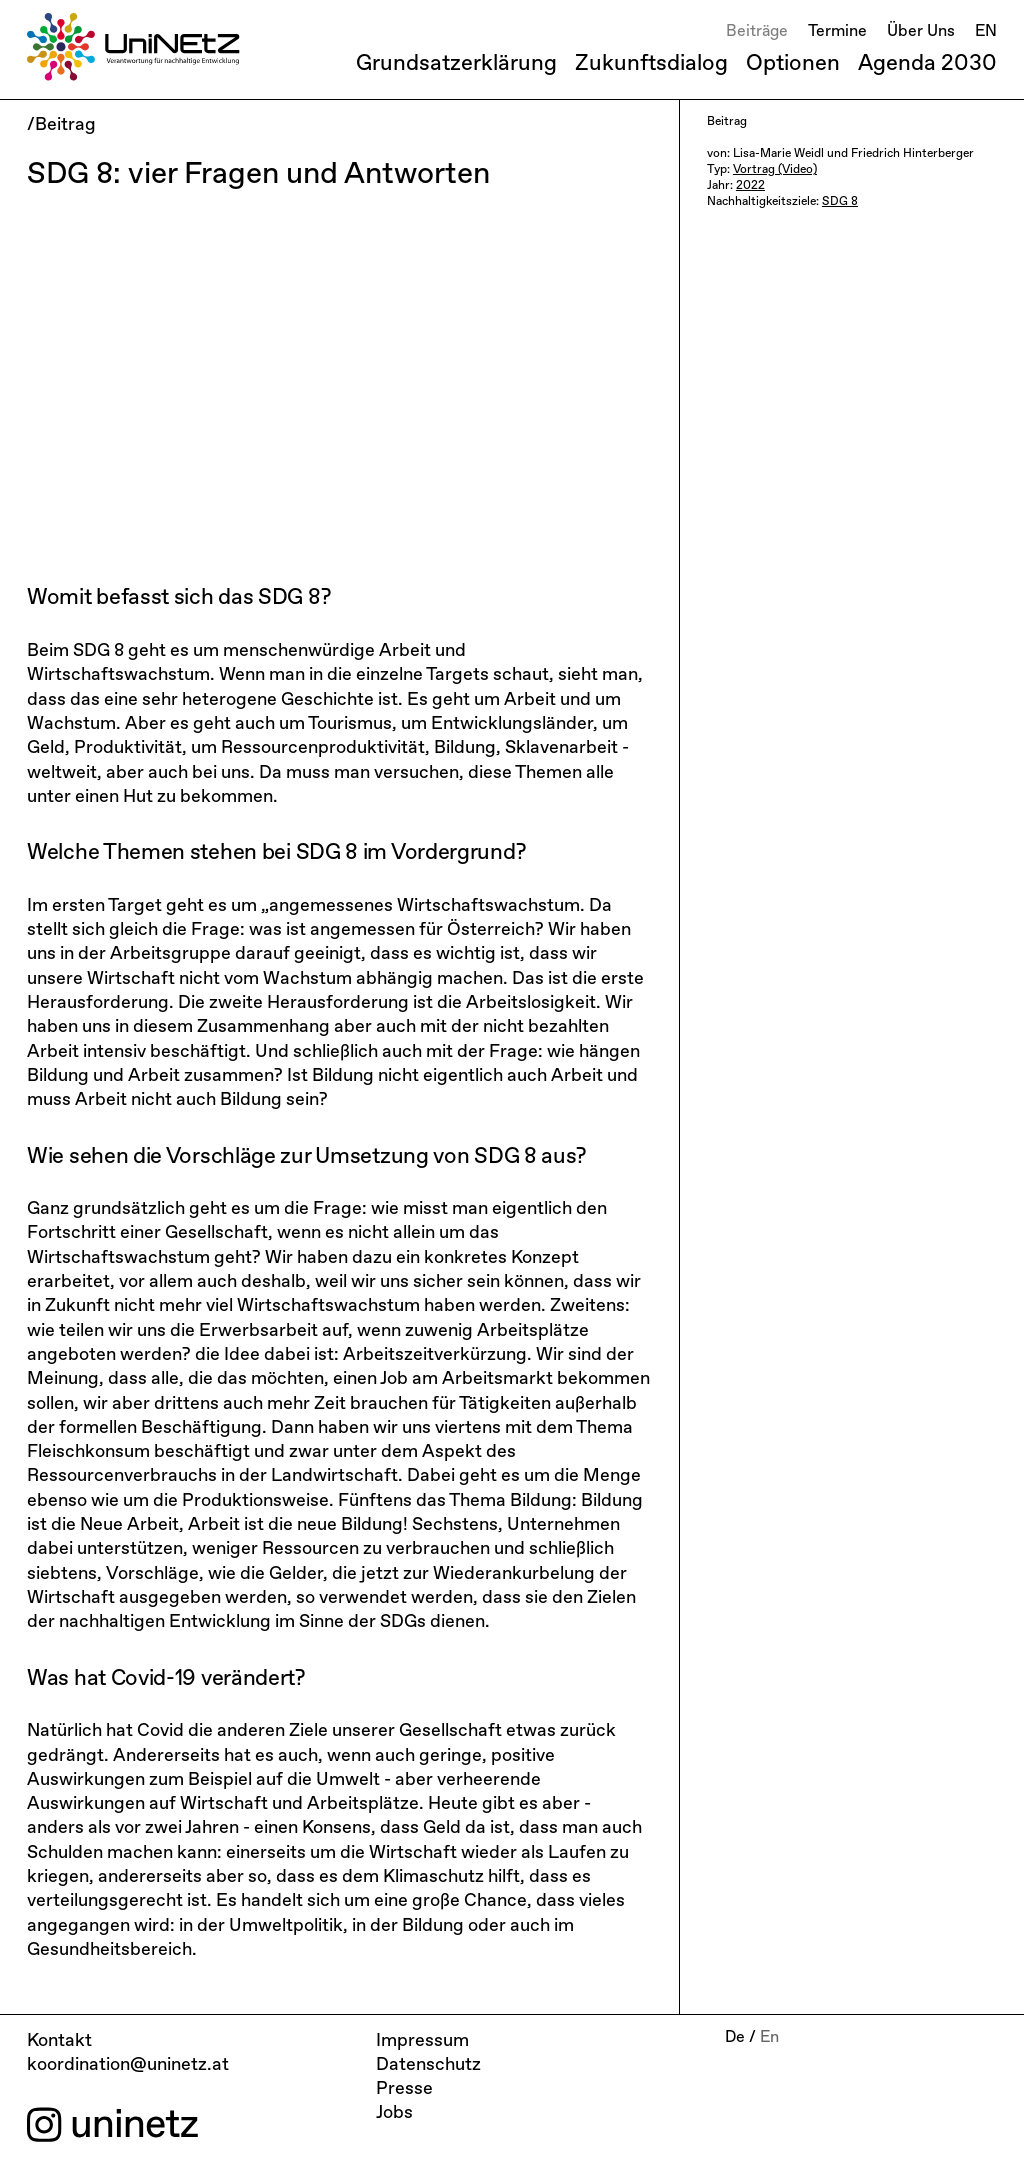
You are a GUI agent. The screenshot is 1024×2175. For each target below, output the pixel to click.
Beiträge (757, 32)
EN (986, 32)
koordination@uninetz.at (128, 2065)
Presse (404, 2089)
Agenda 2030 (927, 64)
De (735, 2038)
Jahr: (721, 186)
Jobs (394, 2113)
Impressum (422, 2041)
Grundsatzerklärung (456, 64)
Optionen (793, 64)
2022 (750, 186)
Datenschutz (428, 2065)
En (769, 2038)
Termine (837, 32)
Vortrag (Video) (775, 170)
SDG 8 (840, 202)
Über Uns (921, 32)
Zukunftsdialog (651, 64)
